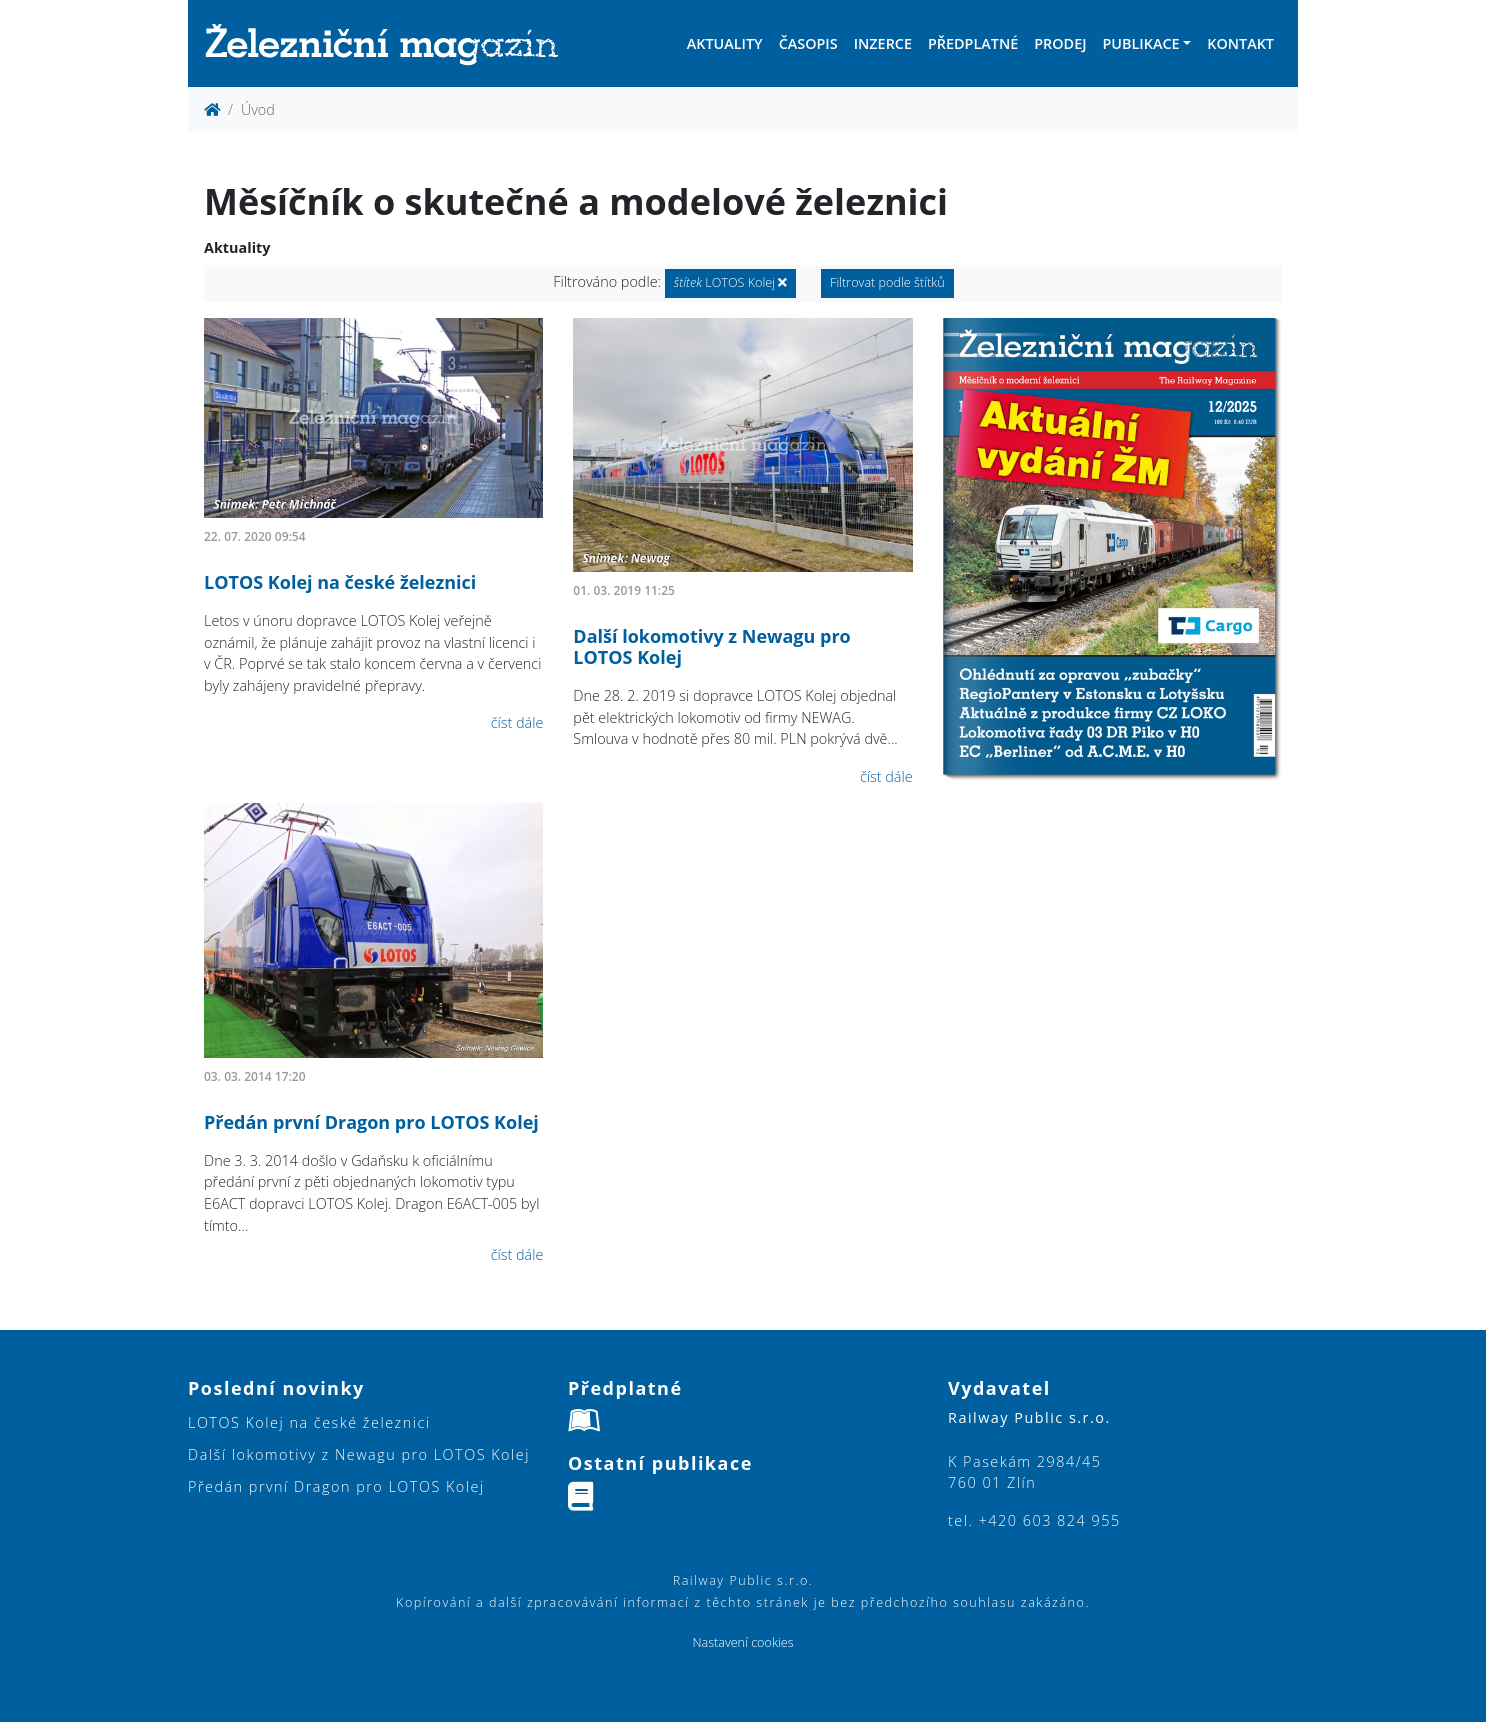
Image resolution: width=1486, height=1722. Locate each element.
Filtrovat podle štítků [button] (887, 282)
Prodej (1060, 43)
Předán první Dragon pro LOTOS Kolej (371, 1122)
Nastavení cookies (742, 1642)
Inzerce (883, 43)
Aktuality (725, 43)
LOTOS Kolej (731, 282)
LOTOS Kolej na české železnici (340, 582)
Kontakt (1240, 43)
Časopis (808, 43)
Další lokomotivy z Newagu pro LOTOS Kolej (711, 647)
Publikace (1140, 43)
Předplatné (973, 43)
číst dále (517, 722)
